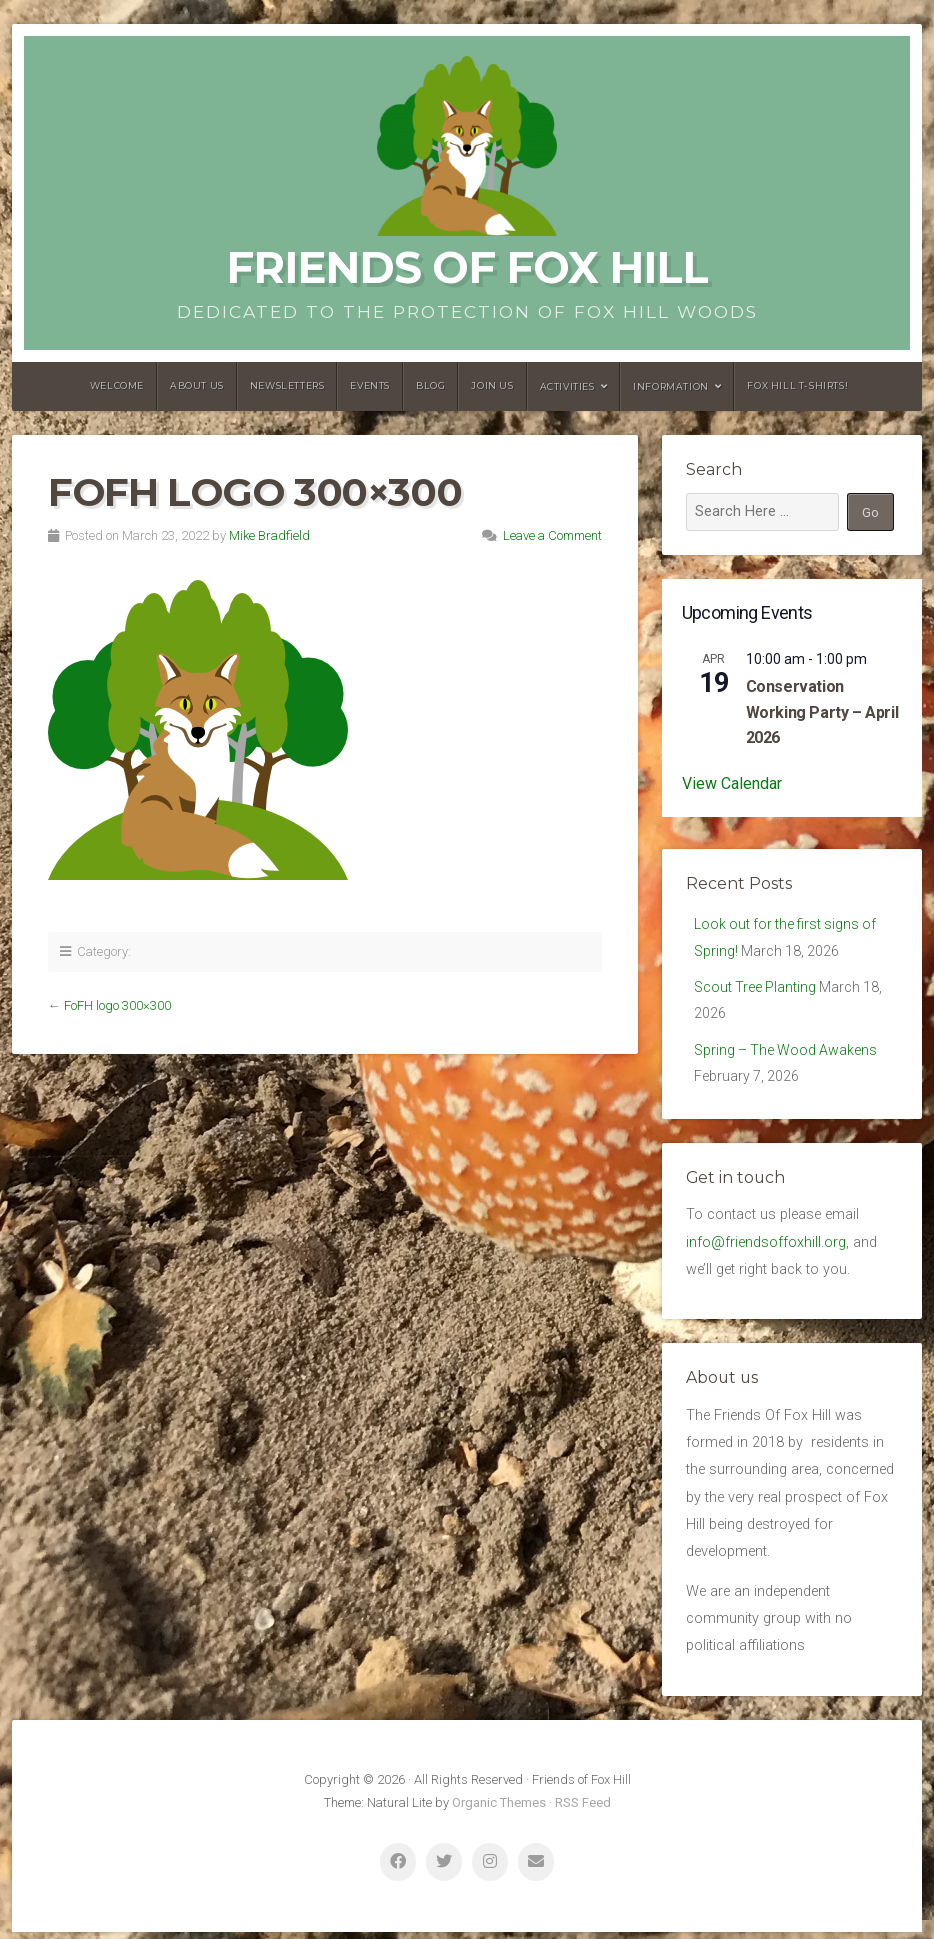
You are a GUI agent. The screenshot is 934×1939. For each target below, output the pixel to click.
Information (671, 386)
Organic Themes (499, 1809)
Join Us (492, 385)
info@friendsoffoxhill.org (766, 1248)
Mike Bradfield (269, 535)
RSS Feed (583, 1809)
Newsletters (287, 385)
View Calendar (732, 783)
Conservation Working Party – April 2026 (822, 712)
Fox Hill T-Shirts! (797, 385)
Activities (567, 386)
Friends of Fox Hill (467, 267)
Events (370, 385)
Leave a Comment (552, 535)
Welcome (117, 385)
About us (197, 385)
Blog (430, 385)
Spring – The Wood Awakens (787, 1054)
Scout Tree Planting (756, 989)
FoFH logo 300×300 (117, 1005)
